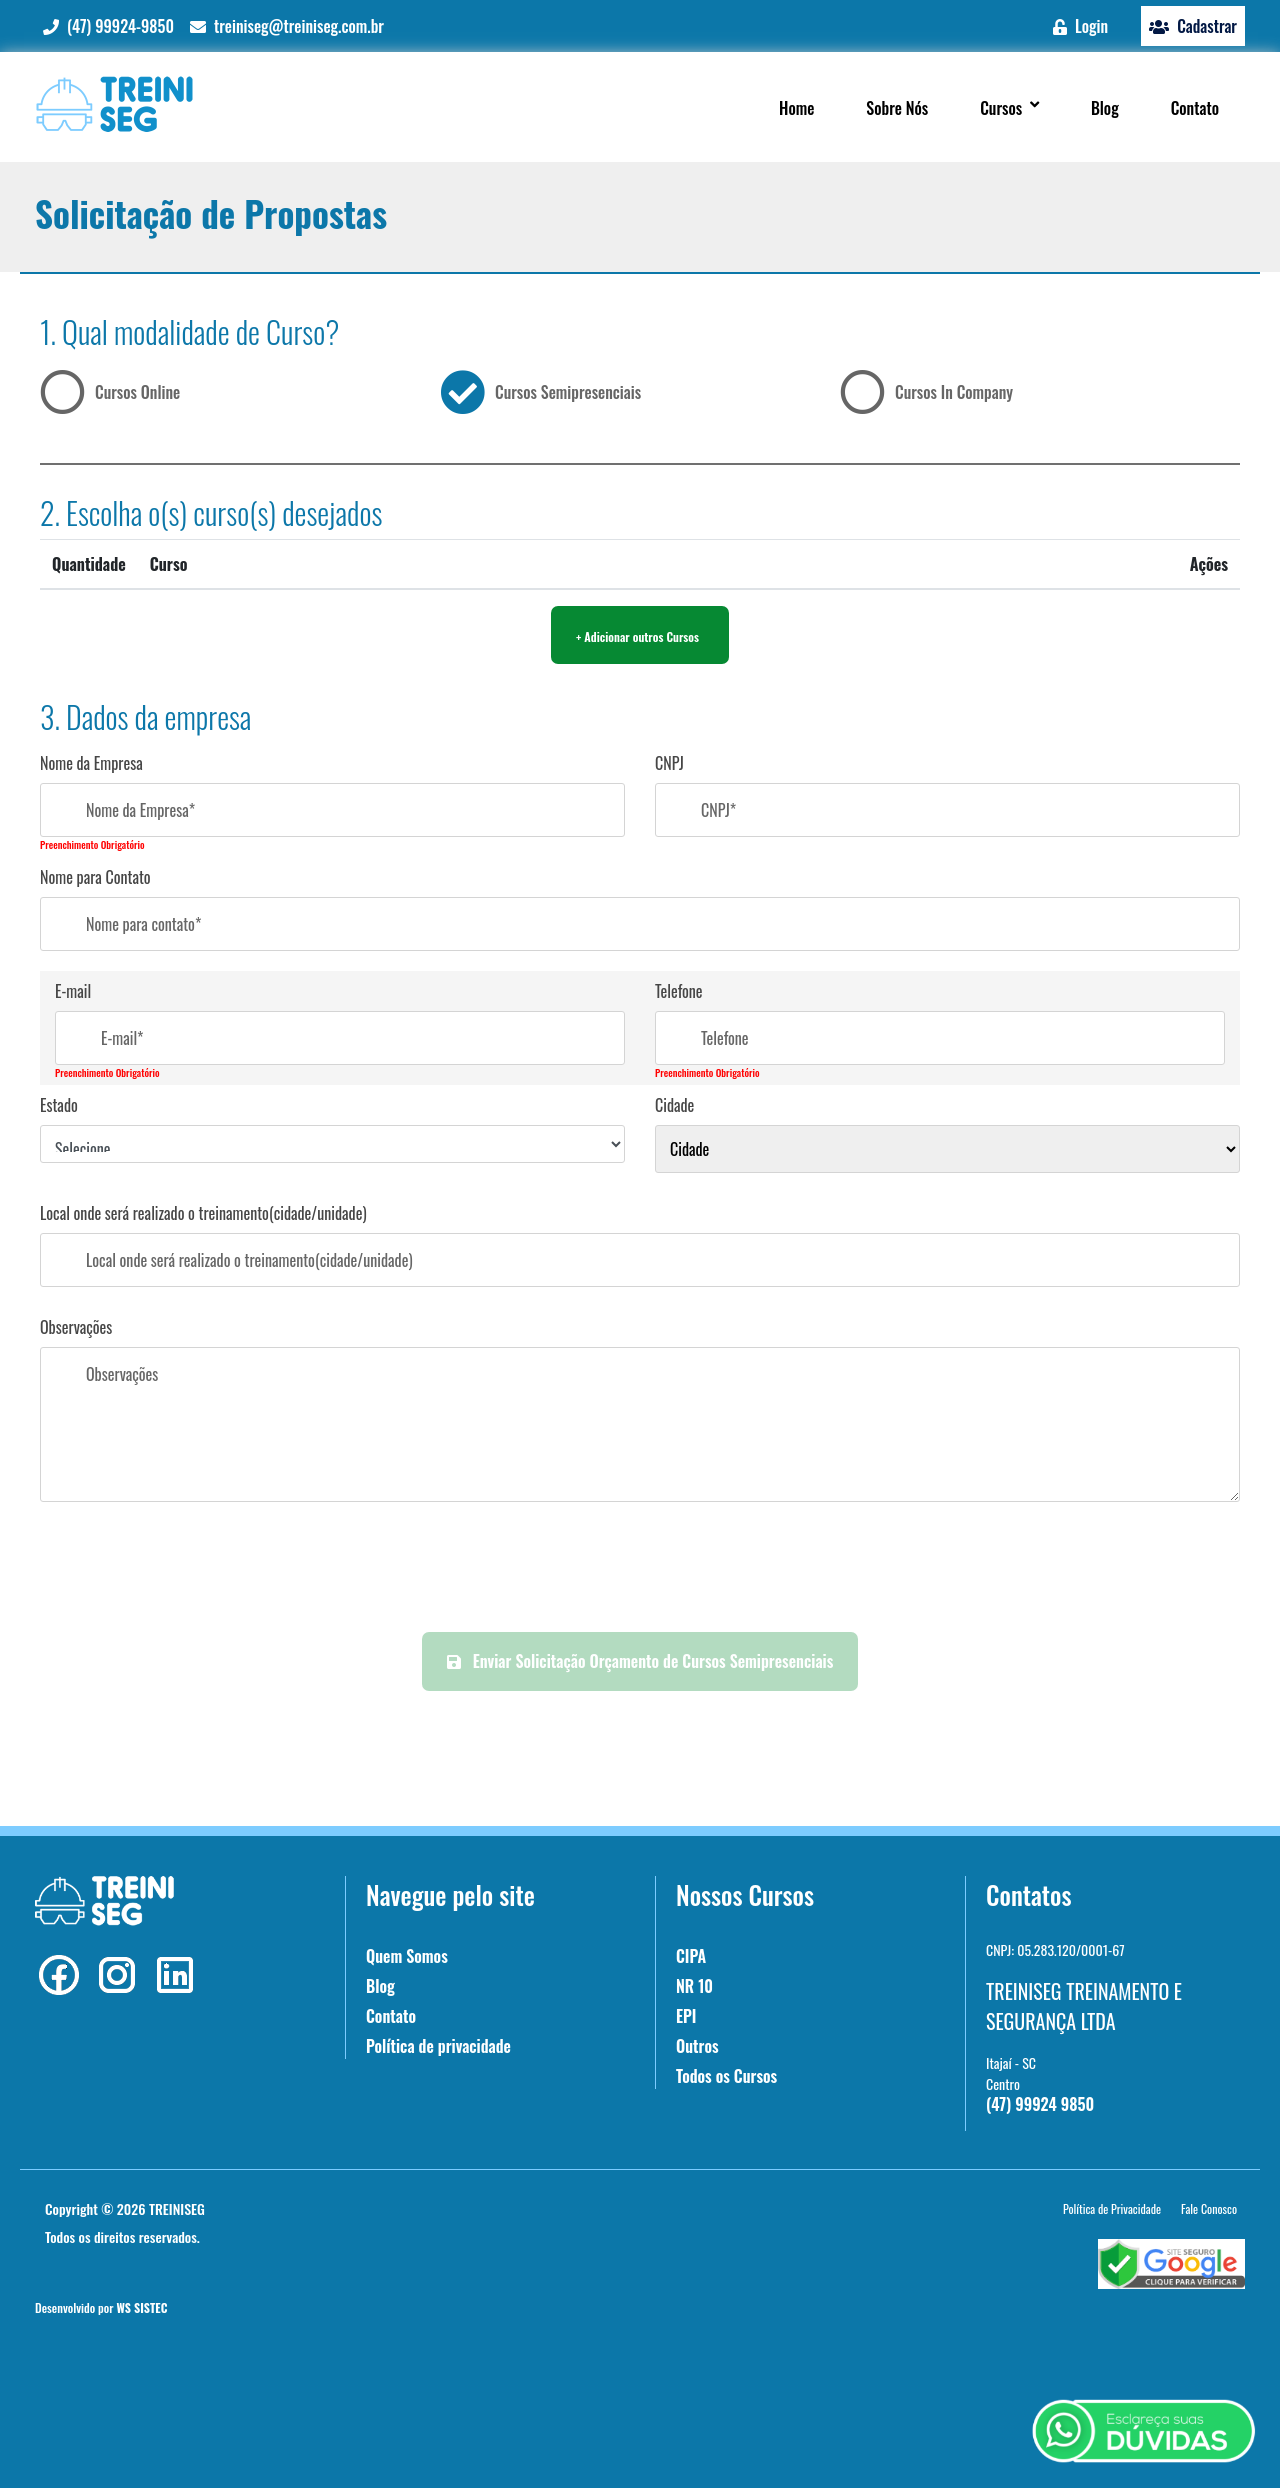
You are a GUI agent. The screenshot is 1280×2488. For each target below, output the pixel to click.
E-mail (73, 991)
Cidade (674, 1105)
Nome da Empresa (91, 763)
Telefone (679, 991)
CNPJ (669, 763)
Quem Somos (407, 1956)
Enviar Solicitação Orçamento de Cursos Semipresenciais (640, 1661)
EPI (686, 2016)
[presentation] (640, 1568)
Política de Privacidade (1112, 2208)
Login (1080, 26)
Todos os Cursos (726, 2076)
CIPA (691, 1956)
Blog (380, 1986)
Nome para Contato (95, 877)
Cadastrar (1193, 26)
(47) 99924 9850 (1040, 2104)
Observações (76, 1327)
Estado (59, 1105)
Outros (697, 2046)
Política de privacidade (438, 2046)
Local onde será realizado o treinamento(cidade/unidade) (203, 1213)
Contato (391, 2016)
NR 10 (694, 1986)
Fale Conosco (1209, 2208)
